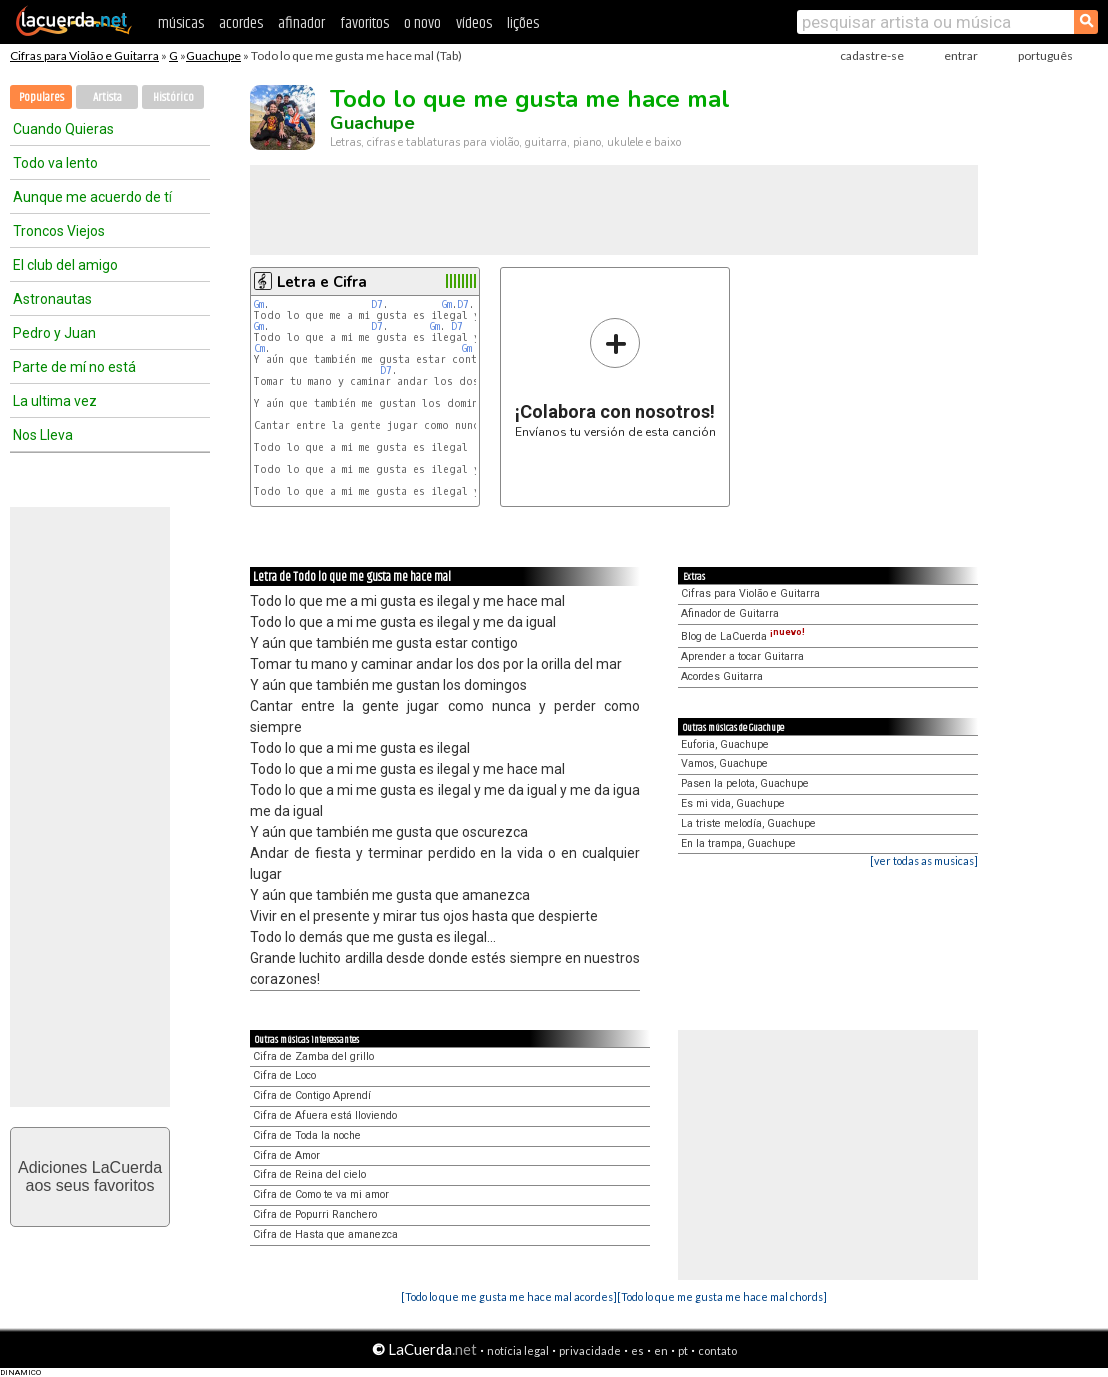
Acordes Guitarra (722, 676)
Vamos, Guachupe (724, 763)
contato (717, 1350)
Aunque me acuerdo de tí (92, 197)
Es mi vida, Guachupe (733, 803)
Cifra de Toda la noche (307, 1135)
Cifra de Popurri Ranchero (315, 1214)
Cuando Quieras (63, 129)
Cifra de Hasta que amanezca (325, 1234)
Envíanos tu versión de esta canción (615, 377)
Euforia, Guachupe (725, 744)
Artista (107, 97)
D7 (377, 304)
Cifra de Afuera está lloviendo (325, 1115)
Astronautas (52, 299)
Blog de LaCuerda (743, 636)
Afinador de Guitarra (730, 613)
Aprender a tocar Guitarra (742, 656)
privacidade (590, 1350)
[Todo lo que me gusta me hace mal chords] (722, 1296)
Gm (259, 304)
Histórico (173, 97)
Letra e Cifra (322, 282)
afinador (301, 23)
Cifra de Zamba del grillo (313, 1056)
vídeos (474, 23)
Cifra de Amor (286, 1155)
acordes (241, 23)
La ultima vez (55, 401)
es (637, 1350)
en (661, 1350)
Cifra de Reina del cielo (309, 1174)
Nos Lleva (43, 435)
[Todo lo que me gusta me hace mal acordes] (509, 1296)
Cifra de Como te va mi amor (321, 1194)
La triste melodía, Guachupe (748, 823)
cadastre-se (872, 55)
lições (523, 23)
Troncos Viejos (59, 231)
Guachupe (213, 55)
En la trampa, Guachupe (738, 843)
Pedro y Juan (54, 333)
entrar (961, 55)
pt (683, 1350)
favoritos (364, 23)
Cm (259, 348)
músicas (181, 23)
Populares (41, 97)
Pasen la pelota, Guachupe (745, 783)
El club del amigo (65, 265)
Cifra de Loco (284, 1075)
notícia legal (518, 1350)
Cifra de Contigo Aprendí (312, 1095)
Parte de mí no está (74, 367)
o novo (422, 23)
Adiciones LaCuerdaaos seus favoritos (90, 1176)
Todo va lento (55, 163)
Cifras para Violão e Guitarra (84, 55)
